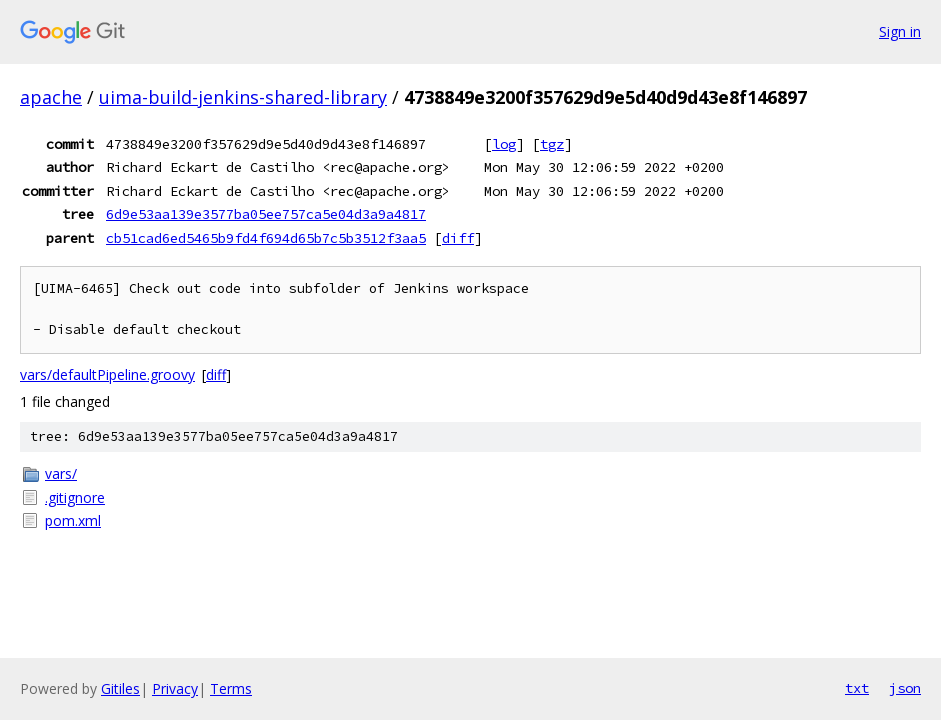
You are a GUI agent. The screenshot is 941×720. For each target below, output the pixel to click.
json (905, 688)
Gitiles (120, 688)
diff (458, 238)
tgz (552, 144)
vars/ (61, 473)
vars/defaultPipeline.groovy (107, 374)
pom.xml (73, 520)
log (504, 144)
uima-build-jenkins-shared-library (243, 97)
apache (51, 97)
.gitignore (75, 497)
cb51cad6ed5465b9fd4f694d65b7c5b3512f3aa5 (266, 238)
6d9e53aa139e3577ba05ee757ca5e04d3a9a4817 (266, 214)
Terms (231, 688)
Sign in (900, 31)
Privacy (175, 688)
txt (857, 688)
